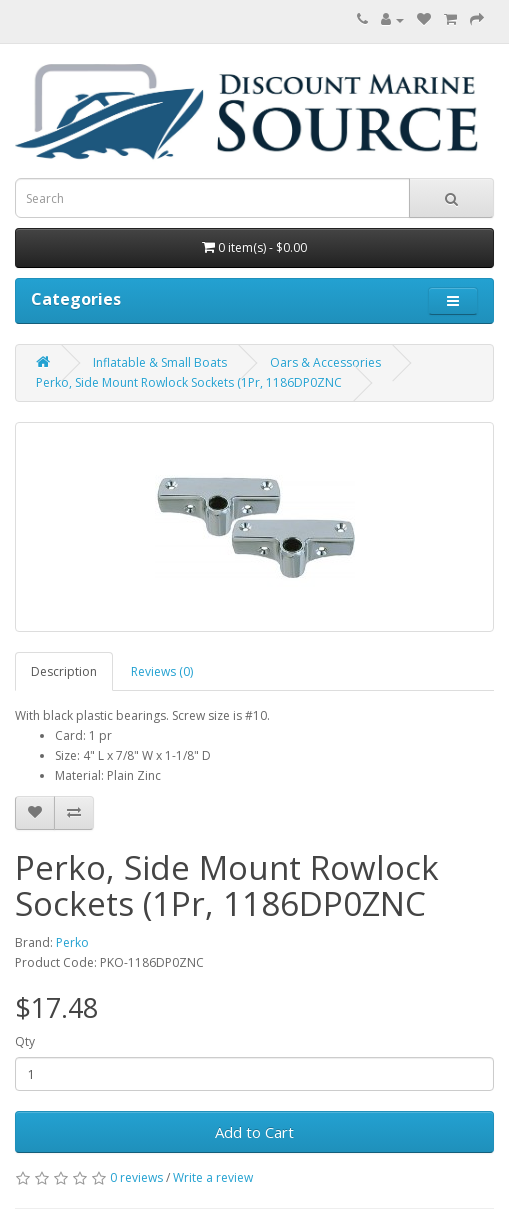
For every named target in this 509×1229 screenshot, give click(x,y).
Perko (72, 942)
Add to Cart (254, 1132)
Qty (25, 1041)
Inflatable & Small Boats (160, 362)
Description (64, 671)
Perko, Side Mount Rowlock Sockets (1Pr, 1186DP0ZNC (189, 382)
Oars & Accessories (325, 362)
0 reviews (136, 1177)
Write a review (213, 1177)
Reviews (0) (162, 671)
